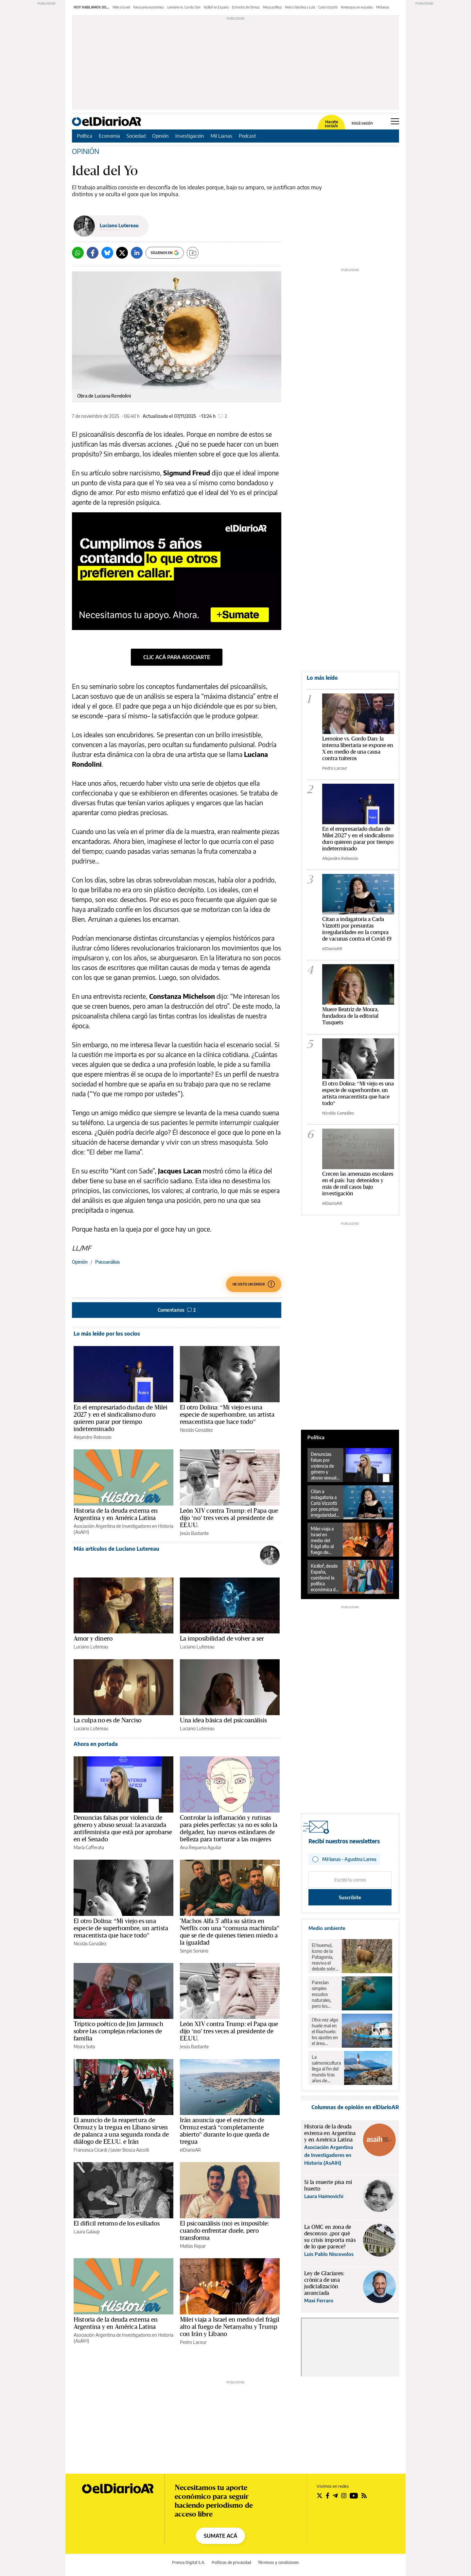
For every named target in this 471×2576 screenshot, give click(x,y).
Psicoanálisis (107, 1262)
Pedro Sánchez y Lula (300, 7)
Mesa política (272, 7)
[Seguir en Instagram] (343, 2496)
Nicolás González (196, 1430)
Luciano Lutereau (119, 225)
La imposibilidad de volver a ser (222, 1638)
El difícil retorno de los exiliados (117, 2223)
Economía (109, 136)
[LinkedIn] (137, 253)
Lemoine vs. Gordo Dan (184, 7)
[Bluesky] (107, 253)
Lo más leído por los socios (107, 1333)
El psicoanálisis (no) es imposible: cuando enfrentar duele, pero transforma (224, 2230)
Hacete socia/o (331, 124)
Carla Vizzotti (328, 7)
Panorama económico (148, 7)
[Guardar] (193, 253)
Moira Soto (84, 2046)
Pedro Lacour (193, 2342)
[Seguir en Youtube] (354, 2496)
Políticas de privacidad (231, 2562)
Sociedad (136, 136)
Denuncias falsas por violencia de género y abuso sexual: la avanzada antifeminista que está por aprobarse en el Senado (324, 1466)
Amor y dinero (93, 1638)
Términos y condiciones (278, 2562)
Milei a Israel (121, 7)
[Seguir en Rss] (364, 2496)
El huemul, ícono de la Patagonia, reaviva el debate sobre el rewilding (325, 1957)
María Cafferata (89, 1847)
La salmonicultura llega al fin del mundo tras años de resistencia (326, 2069)
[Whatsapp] (78, 253)
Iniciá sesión (362, 123)
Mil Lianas (221, 136)
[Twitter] (122, 253)
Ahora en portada (96, 1744)
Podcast (247, 136)
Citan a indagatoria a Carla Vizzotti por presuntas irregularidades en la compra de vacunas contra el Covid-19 (325, 1503)
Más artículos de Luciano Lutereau (116, 1548)
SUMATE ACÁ (220, 2536)
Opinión (160, 136)
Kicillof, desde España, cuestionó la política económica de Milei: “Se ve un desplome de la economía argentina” (324, 1578)
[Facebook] (92, 253)
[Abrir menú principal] (395, 121)
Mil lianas (382, 7)
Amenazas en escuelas (357, 7)
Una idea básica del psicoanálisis (223, 1720)
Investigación (189, 136)
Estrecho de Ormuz (246, 7)
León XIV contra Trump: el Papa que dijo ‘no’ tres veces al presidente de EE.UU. (229, 1518)
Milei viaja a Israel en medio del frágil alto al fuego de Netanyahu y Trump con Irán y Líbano (230, 2326)
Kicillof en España (216, 7)
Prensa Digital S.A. (188, 2562)
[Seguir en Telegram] (335, 2496)
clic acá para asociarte (176, 657)
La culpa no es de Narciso (107, 1720)
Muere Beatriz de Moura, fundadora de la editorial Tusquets (350, 1016)
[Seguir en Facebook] (327, 2496)
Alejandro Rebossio (93, 1437)
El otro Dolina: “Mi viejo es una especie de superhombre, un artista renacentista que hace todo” (227, 1414)
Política (84, 136)
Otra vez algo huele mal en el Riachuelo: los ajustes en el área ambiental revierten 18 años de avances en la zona (325, 2031)
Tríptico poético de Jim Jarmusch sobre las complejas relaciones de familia (118, 2031)
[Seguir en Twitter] (320, 2496)
